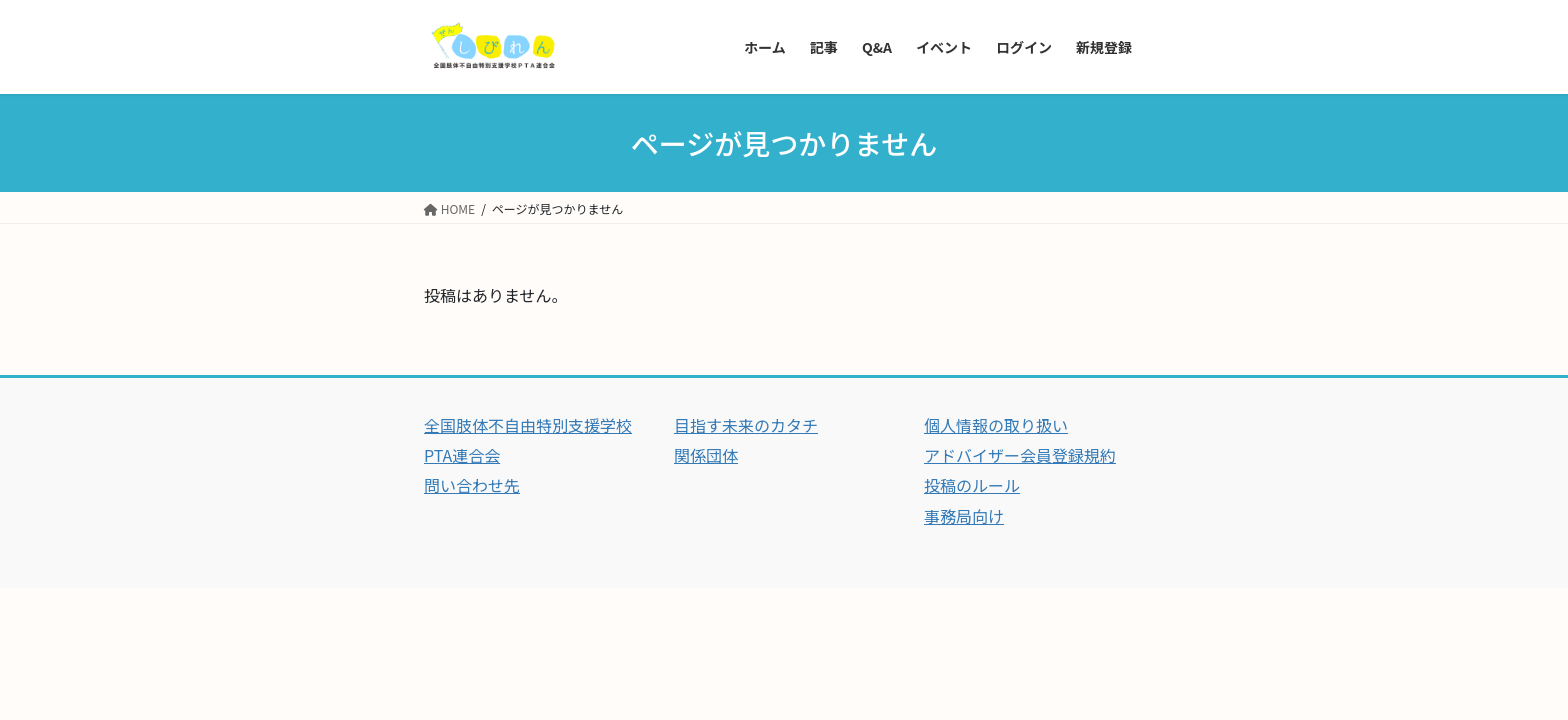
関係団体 (706, 455)
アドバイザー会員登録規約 (1020, 455)
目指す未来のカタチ (746, 425)
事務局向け (964, 516)
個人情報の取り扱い (996, 425)
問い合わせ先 (472, 485)
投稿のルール (972, 485)
